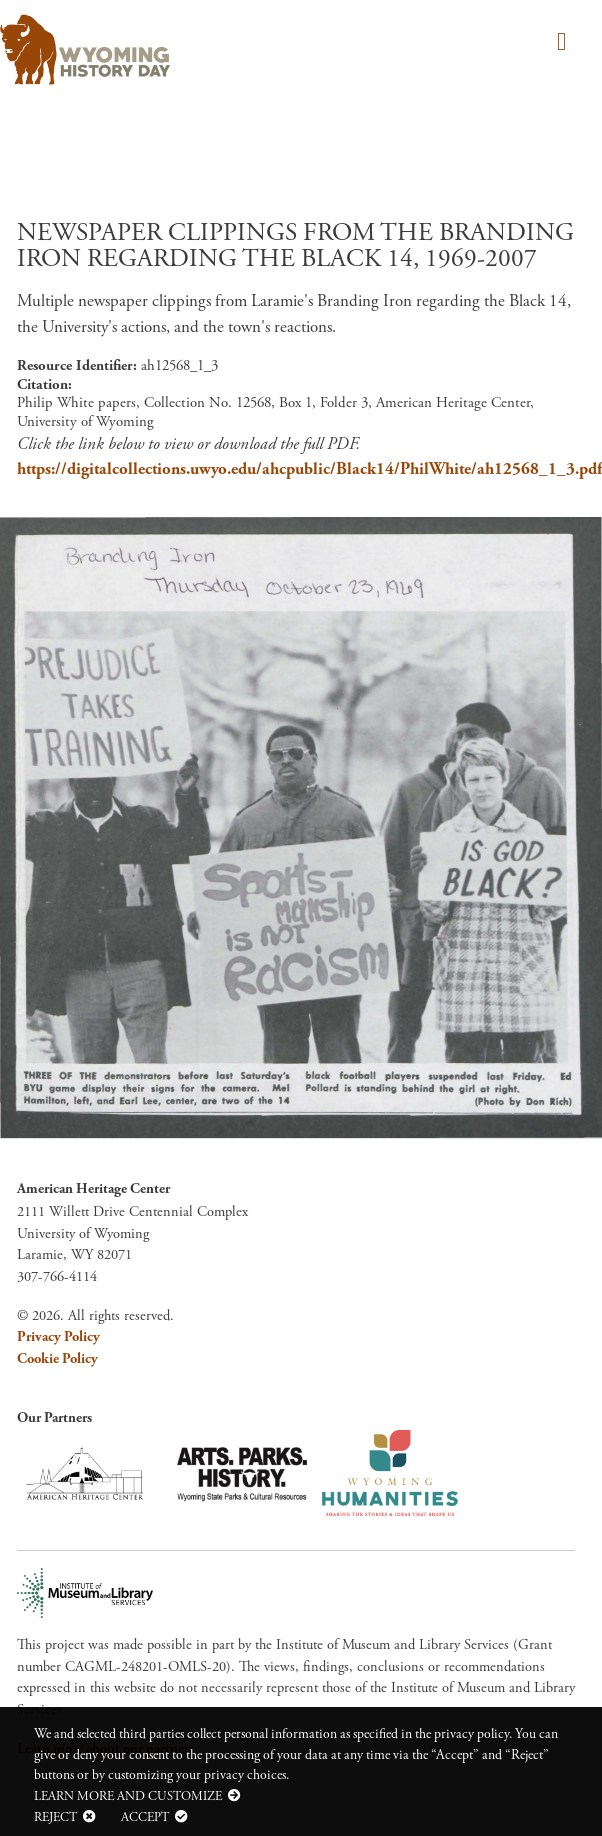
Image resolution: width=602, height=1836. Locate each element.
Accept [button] (145, 1817)
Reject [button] (55, 1817)
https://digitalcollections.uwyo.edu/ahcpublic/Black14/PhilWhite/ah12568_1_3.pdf (309, 469)
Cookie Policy (57, 1359)
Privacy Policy (58, 1337)
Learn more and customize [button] (128, 1796)
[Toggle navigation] (558, 43)
